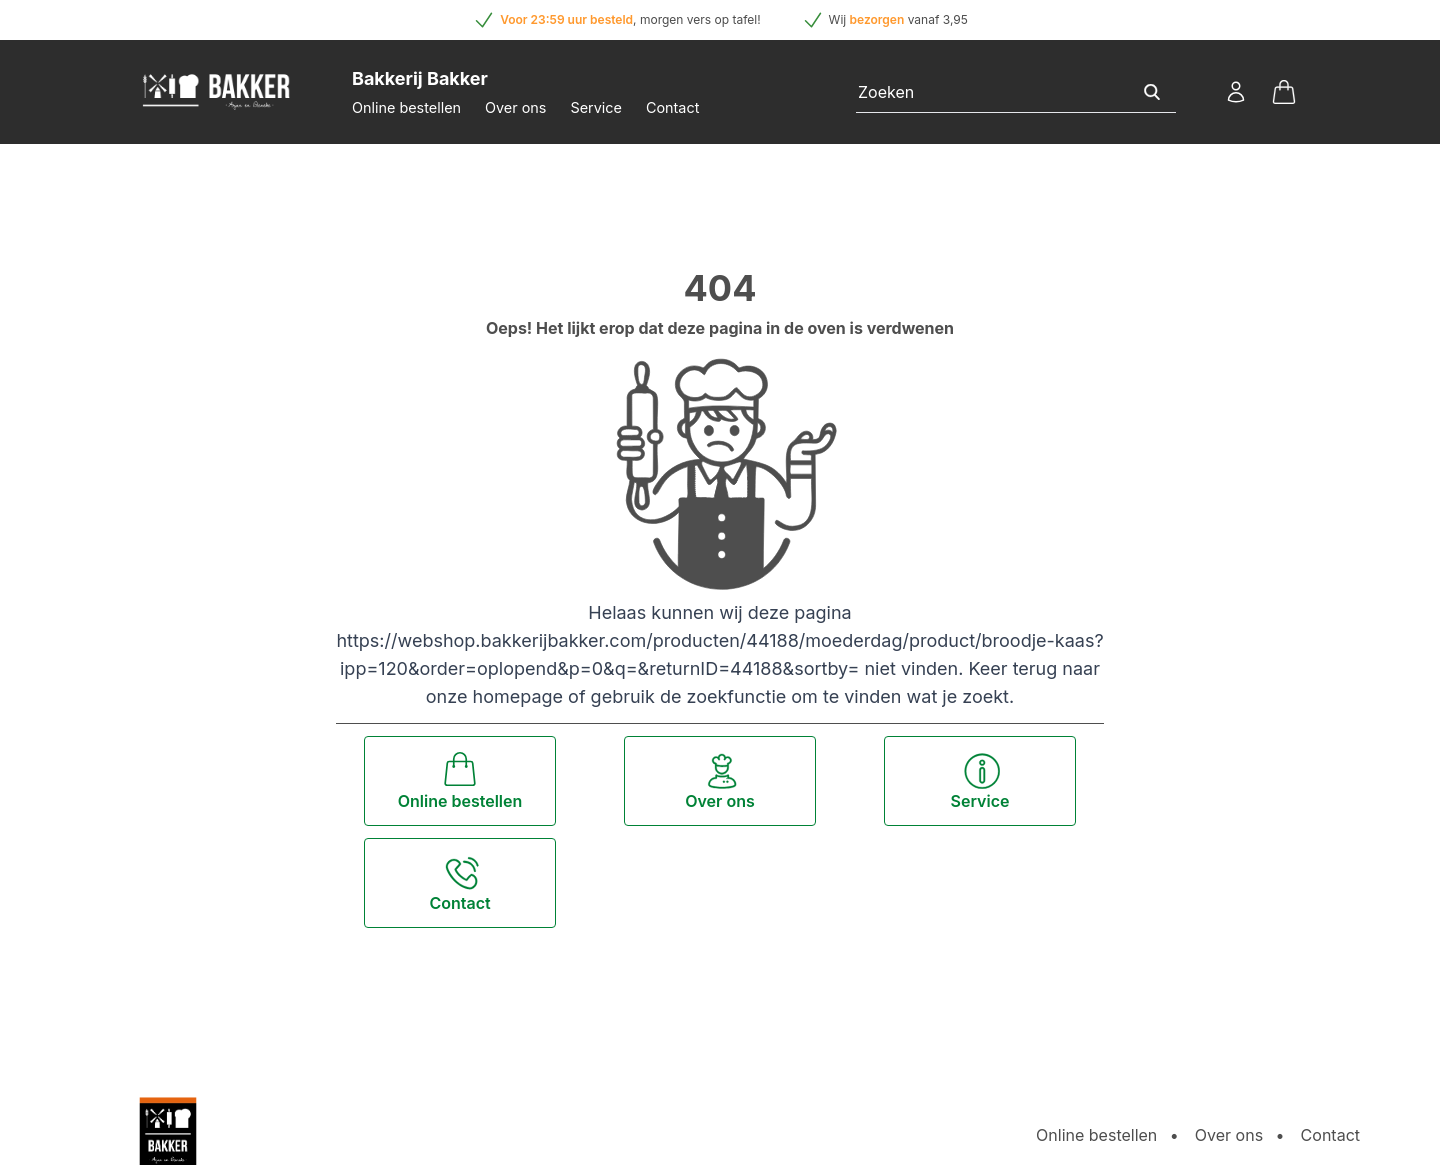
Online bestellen (406, 107)
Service (595, 107)
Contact (672, 107)
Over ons (515, 107)
